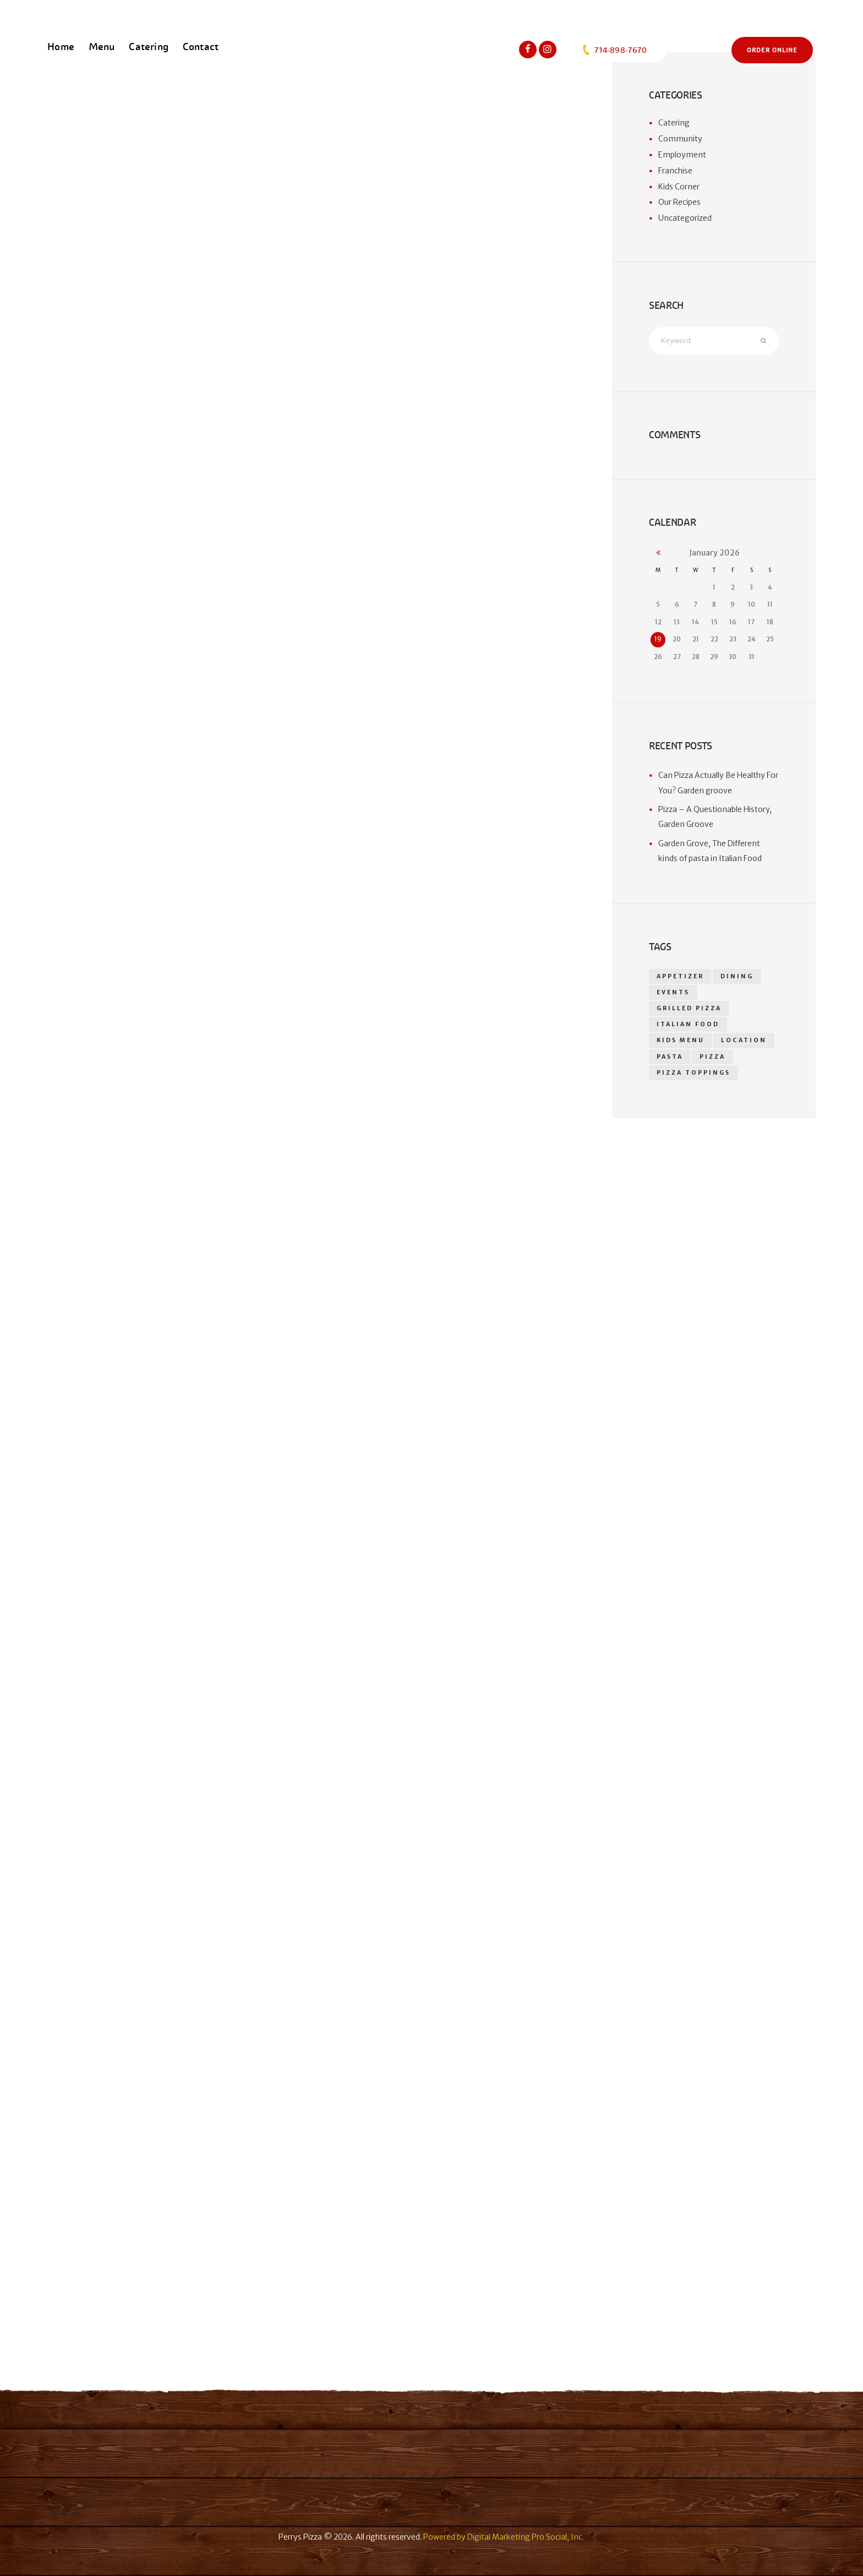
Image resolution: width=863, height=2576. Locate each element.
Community (680, 139)
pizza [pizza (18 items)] (712, 1057)
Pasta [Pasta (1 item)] (670, 1057)
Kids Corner (679, 187)
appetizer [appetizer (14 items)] (681, 976)
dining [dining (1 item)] (738, 976)
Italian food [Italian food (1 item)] (688, 1024)
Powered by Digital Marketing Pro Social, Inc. (503, 2537)
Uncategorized (685, 218)
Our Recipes (679, 202)
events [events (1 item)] (674, 992)
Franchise (675, 171)
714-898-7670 (614, 50)
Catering (674, 123)
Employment (682, 155)
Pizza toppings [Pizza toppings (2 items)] (693, 1073)
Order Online (772, 50)
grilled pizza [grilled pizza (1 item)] (689, 1008)
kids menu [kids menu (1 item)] (681, 1041)
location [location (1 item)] (744, 1041)
